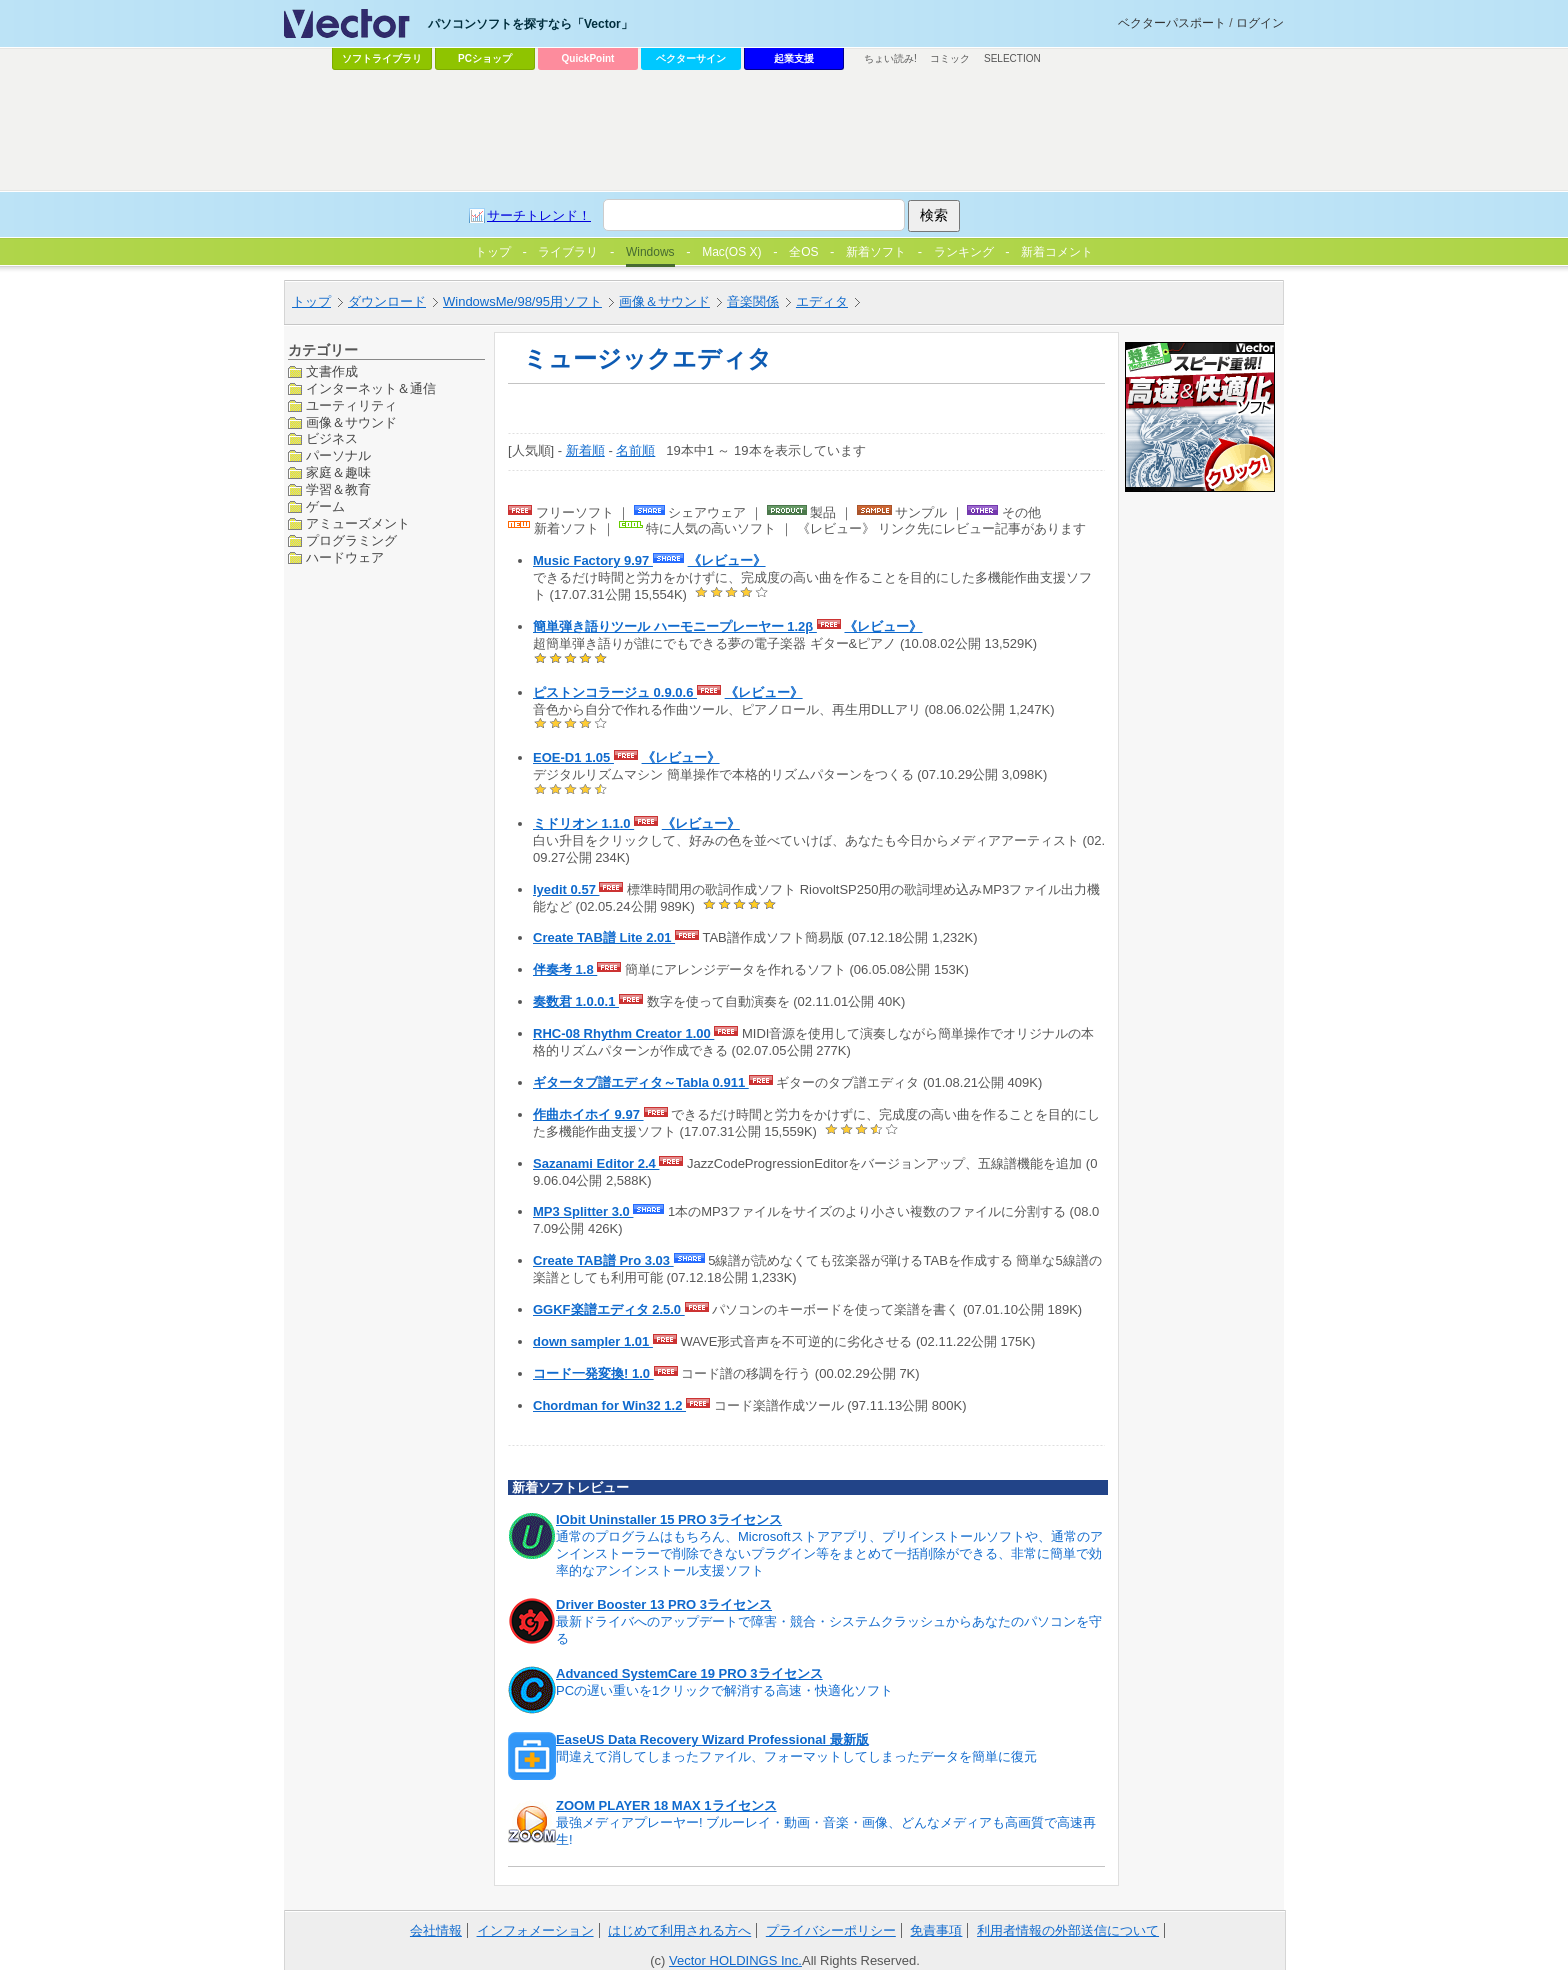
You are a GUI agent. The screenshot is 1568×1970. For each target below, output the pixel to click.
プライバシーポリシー (831, 1930)
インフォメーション (535, 1930)
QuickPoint (588, 58)
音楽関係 (753, 301)
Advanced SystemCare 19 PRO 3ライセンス (689, 1673)
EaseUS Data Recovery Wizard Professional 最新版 (712, 1739)
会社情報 (436, 1930)
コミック (950, 58)
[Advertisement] (784, 131)
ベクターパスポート (1172, 23)
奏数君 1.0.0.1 (576, 1001)
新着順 (585, 450)
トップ (311, 301)
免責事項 (936, 1930)
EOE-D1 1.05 (573, 757)
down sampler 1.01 (593, 1341)
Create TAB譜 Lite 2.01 (604, 937)
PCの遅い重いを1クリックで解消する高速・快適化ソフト (724, 1690)
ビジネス (332, 438)
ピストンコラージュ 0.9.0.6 (615, 692)
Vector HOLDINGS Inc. (735, 1960)
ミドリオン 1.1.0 (583, 823)
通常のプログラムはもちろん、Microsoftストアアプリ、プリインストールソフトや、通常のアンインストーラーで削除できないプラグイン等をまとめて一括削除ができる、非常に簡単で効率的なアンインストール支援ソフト (829, 1553)
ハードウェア (345, 557)
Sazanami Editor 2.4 (596, 1163)
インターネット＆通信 (371, 388)
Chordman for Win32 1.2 (609, 1405)
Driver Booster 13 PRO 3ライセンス (664, 1604)
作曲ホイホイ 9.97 (588, 1114)
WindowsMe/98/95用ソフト (522, 301)
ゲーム (325, 506)
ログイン (1260, 23)
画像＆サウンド (664, 301)
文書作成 (332, 371)
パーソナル (338, 455)
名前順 (635, 450)
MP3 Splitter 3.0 (583, 1211)
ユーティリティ (351, 405)
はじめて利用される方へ (679, 1930)
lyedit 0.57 (566, 889)
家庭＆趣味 (338, 472)
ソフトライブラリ (382, 58)
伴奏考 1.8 (565, 969)
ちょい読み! (890, 58)
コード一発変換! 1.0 (593, 1373)
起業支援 (794, 58)
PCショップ (485, 58)
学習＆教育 (338, 489)
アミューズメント (358, 523)
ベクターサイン (691, 58)
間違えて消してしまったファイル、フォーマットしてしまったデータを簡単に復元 (796, 1756)
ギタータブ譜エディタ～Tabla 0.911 (641, 1082)
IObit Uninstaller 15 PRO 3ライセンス (669, 1519)
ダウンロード (387, 301)
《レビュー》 (727, 560)
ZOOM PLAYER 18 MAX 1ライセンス (666, 1805)
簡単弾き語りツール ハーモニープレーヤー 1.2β (675, 626)
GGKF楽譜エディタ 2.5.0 (609, 1309)
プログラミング (351, 540)
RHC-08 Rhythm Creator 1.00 (623, 1033)
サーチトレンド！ (539, 215)
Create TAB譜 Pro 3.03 (603, 1260)
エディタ (822, 301)
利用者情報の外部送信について (1068, 1930)
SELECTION (1012, 58)
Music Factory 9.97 (593, 560)
